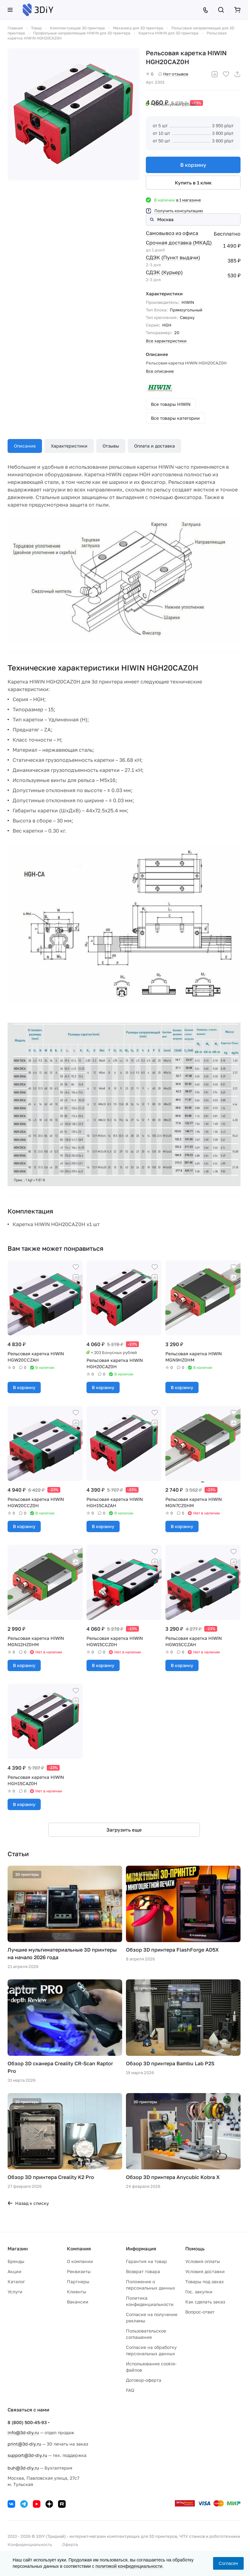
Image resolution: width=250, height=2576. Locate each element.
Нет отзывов (173, 73)
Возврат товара (143, 2271)
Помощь (195, 2248)
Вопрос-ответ (200, 2311)
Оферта (70, 2544)
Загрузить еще (124, 1830)
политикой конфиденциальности (128, 2566)
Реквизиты (79, 2271)
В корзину (193, 165)
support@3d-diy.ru (27, 2455)
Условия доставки (205, 2271)
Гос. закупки (198, 2291)
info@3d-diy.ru (23, 2432)
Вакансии (77, 2301)
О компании (80, 2261)
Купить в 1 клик (193, 182)
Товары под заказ (204, 2281)
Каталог (16, 2281)
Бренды (16, 2261)
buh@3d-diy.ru (23, 2468)
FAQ (130, 2390)
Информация (141, 2248)
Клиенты (76, 2291)
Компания (79, 2248)
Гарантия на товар (146, 2261)
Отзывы (111, 445)
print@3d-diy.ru (24, 2444)
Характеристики (69, 445)
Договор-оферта (143, 2380)
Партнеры (78, 2281)
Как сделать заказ (205, 2301)
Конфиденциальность (30, 2544)
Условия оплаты (202, 2261)
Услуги (15, 2291)
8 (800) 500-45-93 (27, 2422)
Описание (25, 445)
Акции (14, 2271)
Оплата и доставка (154, 445)
